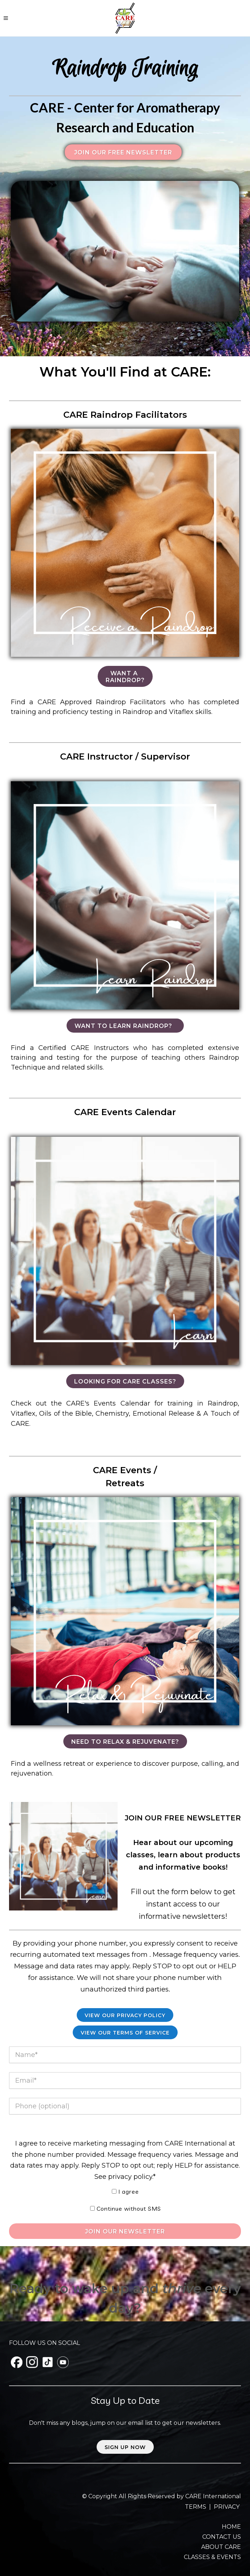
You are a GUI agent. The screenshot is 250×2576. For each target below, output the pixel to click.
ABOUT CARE (221, 2546)
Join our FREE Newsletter (123, 152)
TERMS (196, 2506)
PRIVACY (227, 2506)
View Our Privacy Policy (125, 2015)
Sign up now (125, 2447)
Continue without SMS (129, 2208)
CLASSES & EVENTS (212, 2557)
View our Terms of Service (125, 2032)
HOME (231, 2526)
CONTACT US (221, 2536)
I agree (128, 2191)
